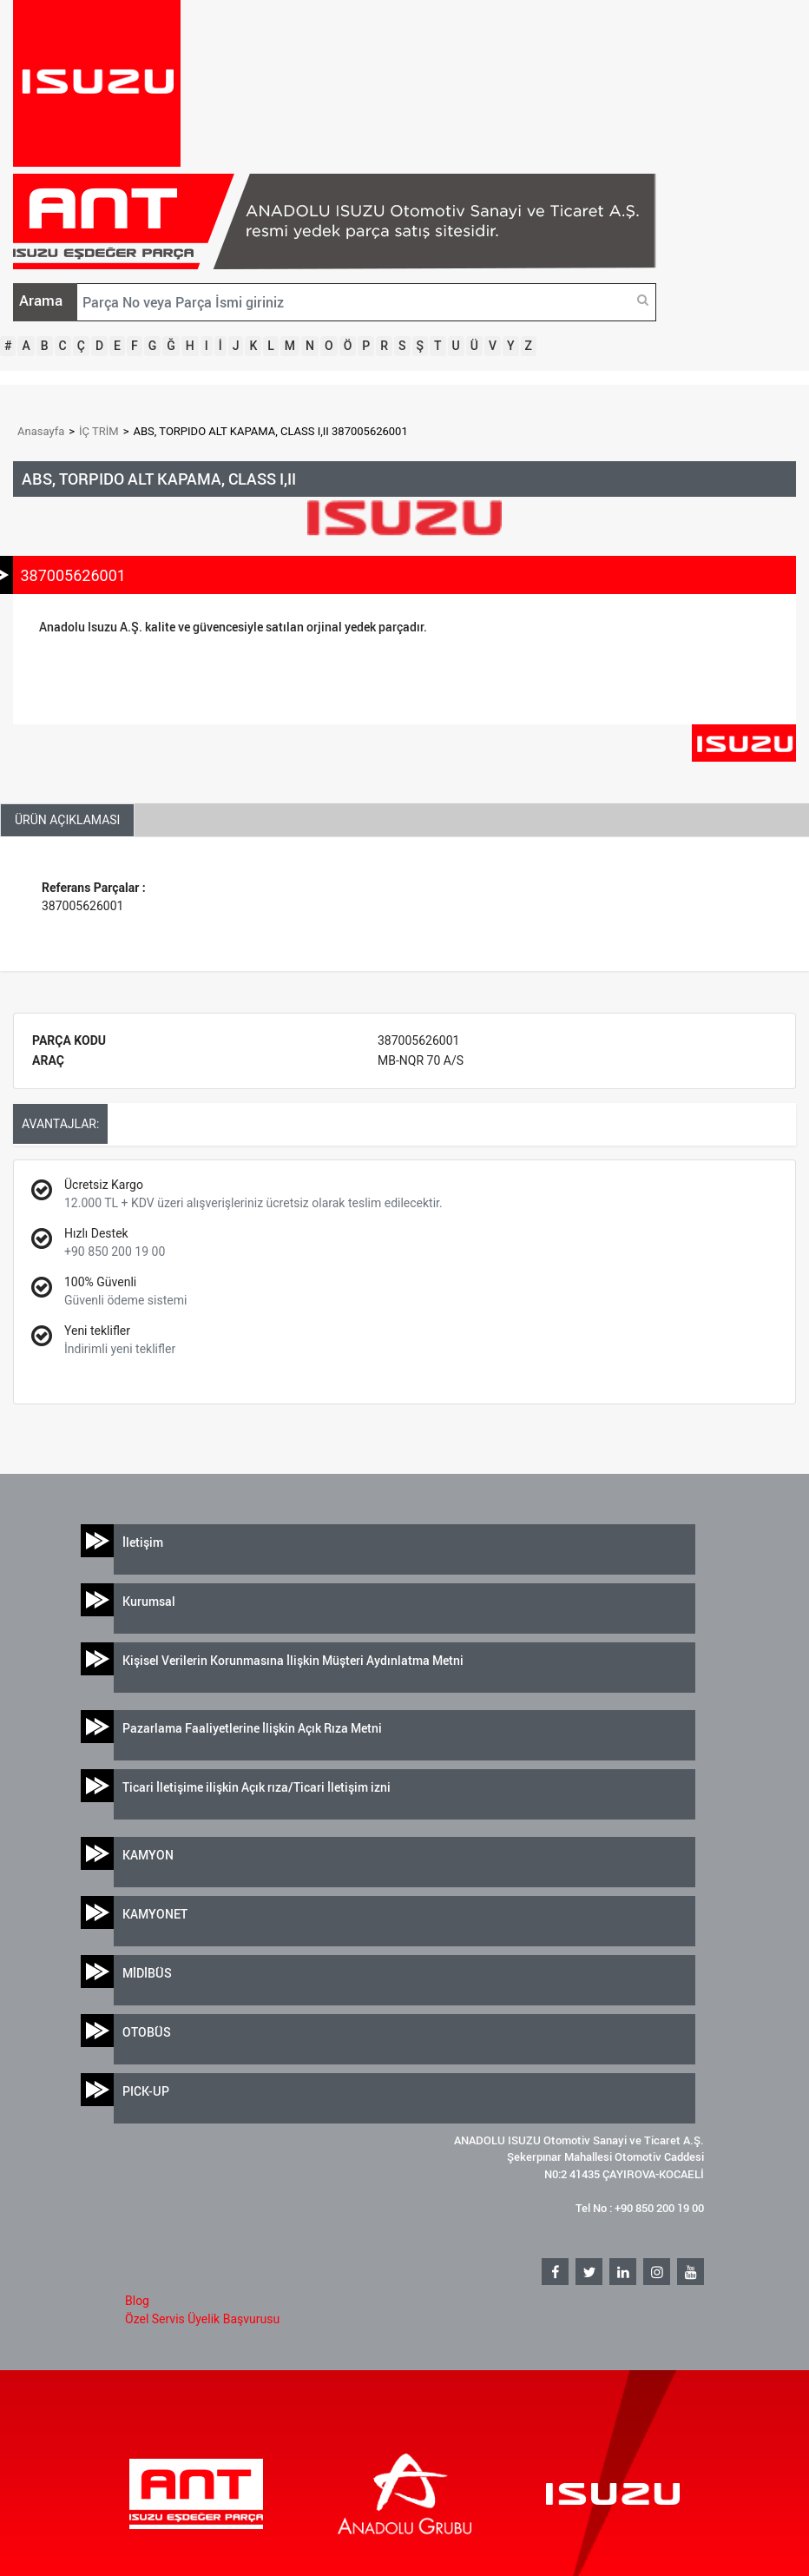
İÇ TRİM (99, 431)
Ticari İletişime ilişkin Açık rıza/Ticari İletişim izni (256, 1787)
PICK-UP (145, 2091)
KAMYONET (154, 1914)
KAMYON (148, 1854)
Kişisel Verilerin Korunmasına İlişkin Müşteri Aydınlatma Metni (293, 1660)
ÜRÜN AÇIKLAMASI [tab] (67, 820)
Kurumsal (148, 1601)
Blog (137, 2301)
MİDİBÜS (147, 1973)
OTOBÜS (146, 2032)
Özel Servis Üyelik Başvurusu (202, 2319)
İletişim (142, 1542)
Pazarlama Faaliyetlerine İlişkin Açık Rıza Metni (252, 1728)
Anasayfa (40, 431)
